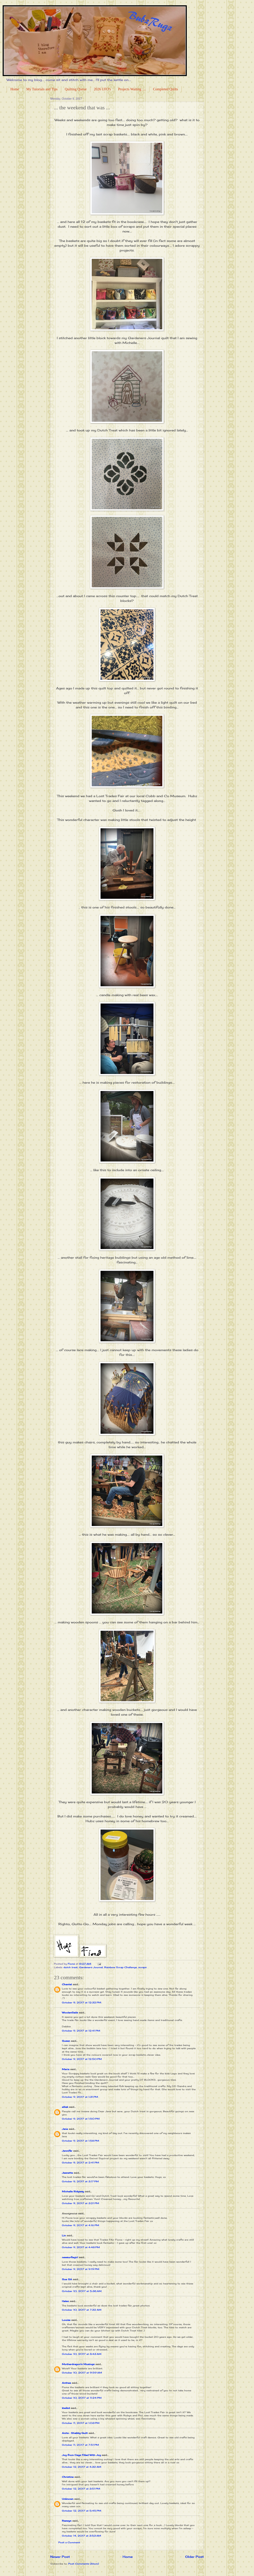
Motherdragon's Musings (78, 2364)
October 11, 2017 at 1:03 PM (80, 2423)
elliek (65, 2106)
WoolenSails (70, 2012)
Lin (64, 2235)
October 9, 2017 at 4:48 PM (81, 2247)
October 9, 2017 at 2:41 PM (80, 2162)
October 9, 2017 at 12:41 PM (81, 2030)
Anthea (66, 2382)
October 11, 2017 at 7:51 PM (80, 2444)
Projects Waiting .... (132, 89)
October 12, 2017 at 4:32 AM (81, 2466)
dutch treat (71, 1967)
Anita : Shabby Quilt (75, 2433)
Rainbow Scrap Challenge (120, 1967)
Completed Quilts (165, 89)
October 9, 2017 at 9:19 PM (80, 2269)
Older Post (194, 2557)
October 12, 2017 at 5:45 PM (81, 2510)
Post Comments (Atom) (83, 2563)
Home (14, 89)
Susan (66, 2040)
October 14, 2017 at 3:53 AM (81, 2535)
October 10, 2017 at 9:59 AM (82, 2372)
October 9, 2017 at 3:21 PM (80, 2203)
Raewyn (66, 2520)
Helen (66, 2301)
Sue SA (67, 2279)
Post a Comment (69, 2542)
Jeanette (67, 2172)
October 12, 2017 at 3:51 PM (81, 2488)
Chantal (67, 1984)
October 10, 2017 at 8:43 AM (81, 2354)
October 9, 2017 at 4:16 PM (80, 2225)
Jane (65, 2129)
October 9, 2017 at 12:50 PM (82, 2059)
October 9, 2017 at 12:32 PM (81, 2002)
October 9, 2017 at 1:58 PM (80, 2140)
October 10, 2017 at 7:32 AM (81, 2309)
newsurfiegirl (70, 2257)
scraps (142, 1967)
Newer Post (60, 2557)
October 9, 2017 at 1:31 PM (80, 2096)
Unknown (67, 2498)
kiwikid (66, 2408)
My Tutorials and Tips (42, 89)
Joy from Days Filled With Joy (81, 2455)
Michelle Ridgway (73, 2191)
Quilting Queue (76, 89)
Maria (65, 2069)
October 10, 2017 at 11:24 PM (82, 2397)
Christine (68, 2476)
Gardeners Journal (91, 1967)
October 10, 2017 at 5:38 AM (82, 2291)
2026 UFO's (102, 89)
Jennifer (67, 2150)
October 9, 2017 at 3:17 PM (80, 2181)
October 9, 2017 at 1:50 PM (81, 2118)
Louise (66, 2320)
